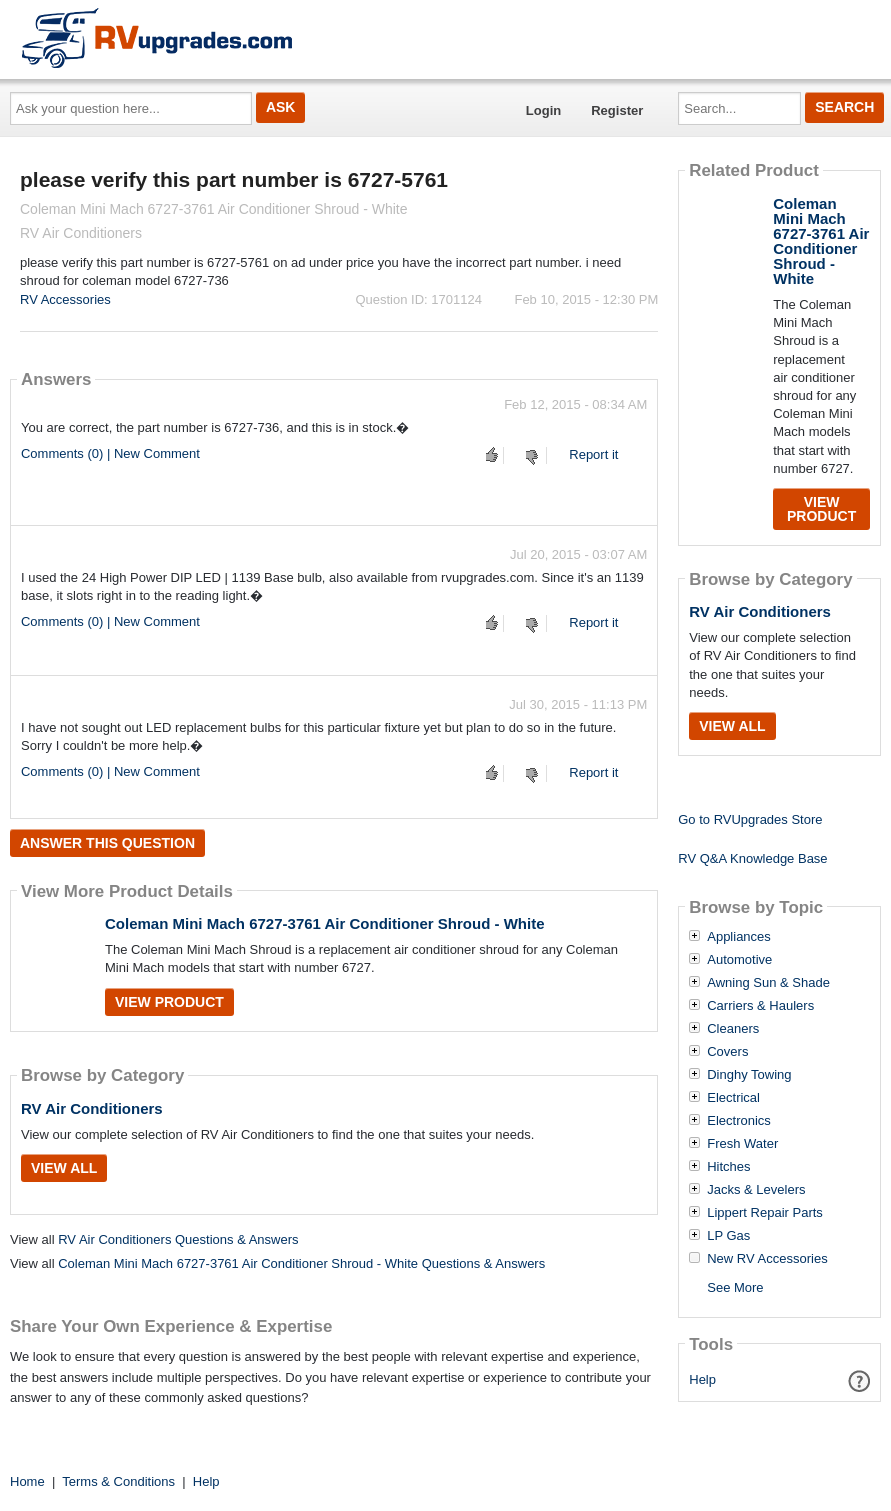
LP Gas (728, 1236)
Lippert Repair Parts (765, 1213)
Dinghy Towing (749, 1075)
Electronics (739, 1121)
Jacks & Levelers (756, 1190)
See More (735, 1287)
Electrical (733, 1098)
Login (543, 110)
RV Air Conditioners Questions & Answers (178, 1239)
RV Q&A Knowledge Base (752, 858)
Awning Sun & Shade (768, 983)
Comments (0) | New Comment (110, 453)
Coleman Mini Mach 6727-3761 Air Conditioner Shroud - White (325, 923)
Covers (727, 1052)
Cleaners (733, 1029)
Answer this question (107, 843)
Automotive (739, 960)
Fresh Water (742, 1144)
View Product (169, 1002)
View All (64, 1168)
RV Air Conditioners (92, 1108)
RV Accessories (65, 299)
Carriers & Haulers (760, 1006)
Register (617, 110)
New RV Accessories (767, 1259)
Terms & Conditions (118, 1481)
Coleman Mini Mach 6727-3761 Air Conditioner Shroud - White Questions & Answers (301, 1263)
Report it (593, 454)
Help (702, 1379)
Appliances (739, 937)
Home (27, 1481)
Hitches (728, 1167)
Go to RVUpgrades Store (750, 819)
